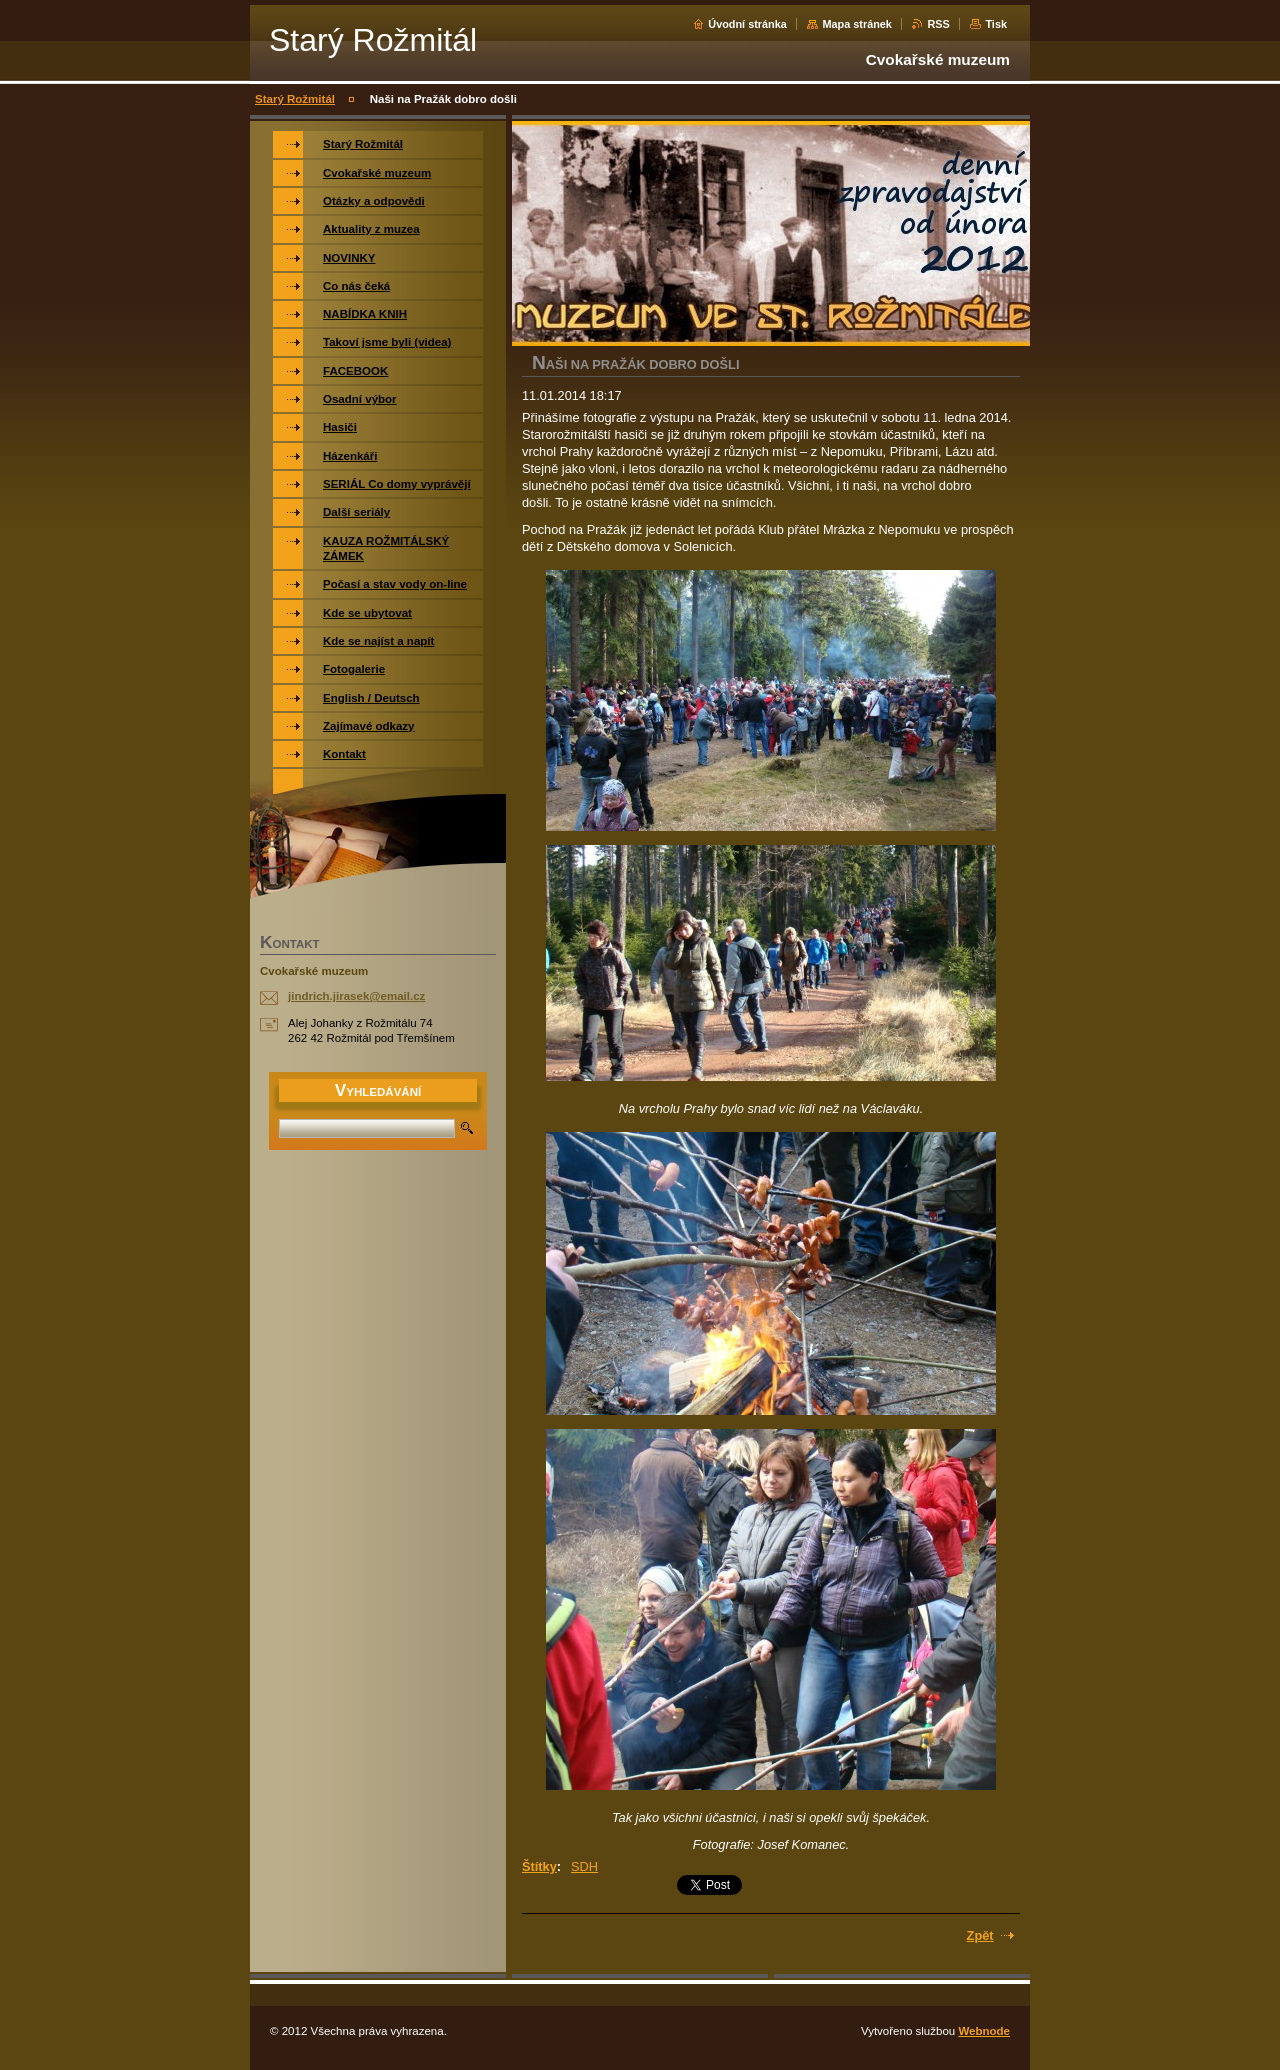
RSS (938, 24)
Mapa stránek (857, 24)
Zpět (980, 1935)
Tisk (996, 24)
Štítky (539, 1866)
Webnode (984, 2031)
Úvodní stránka (747, 24)
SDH (584, 1866)
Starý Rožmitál (295, 99)
